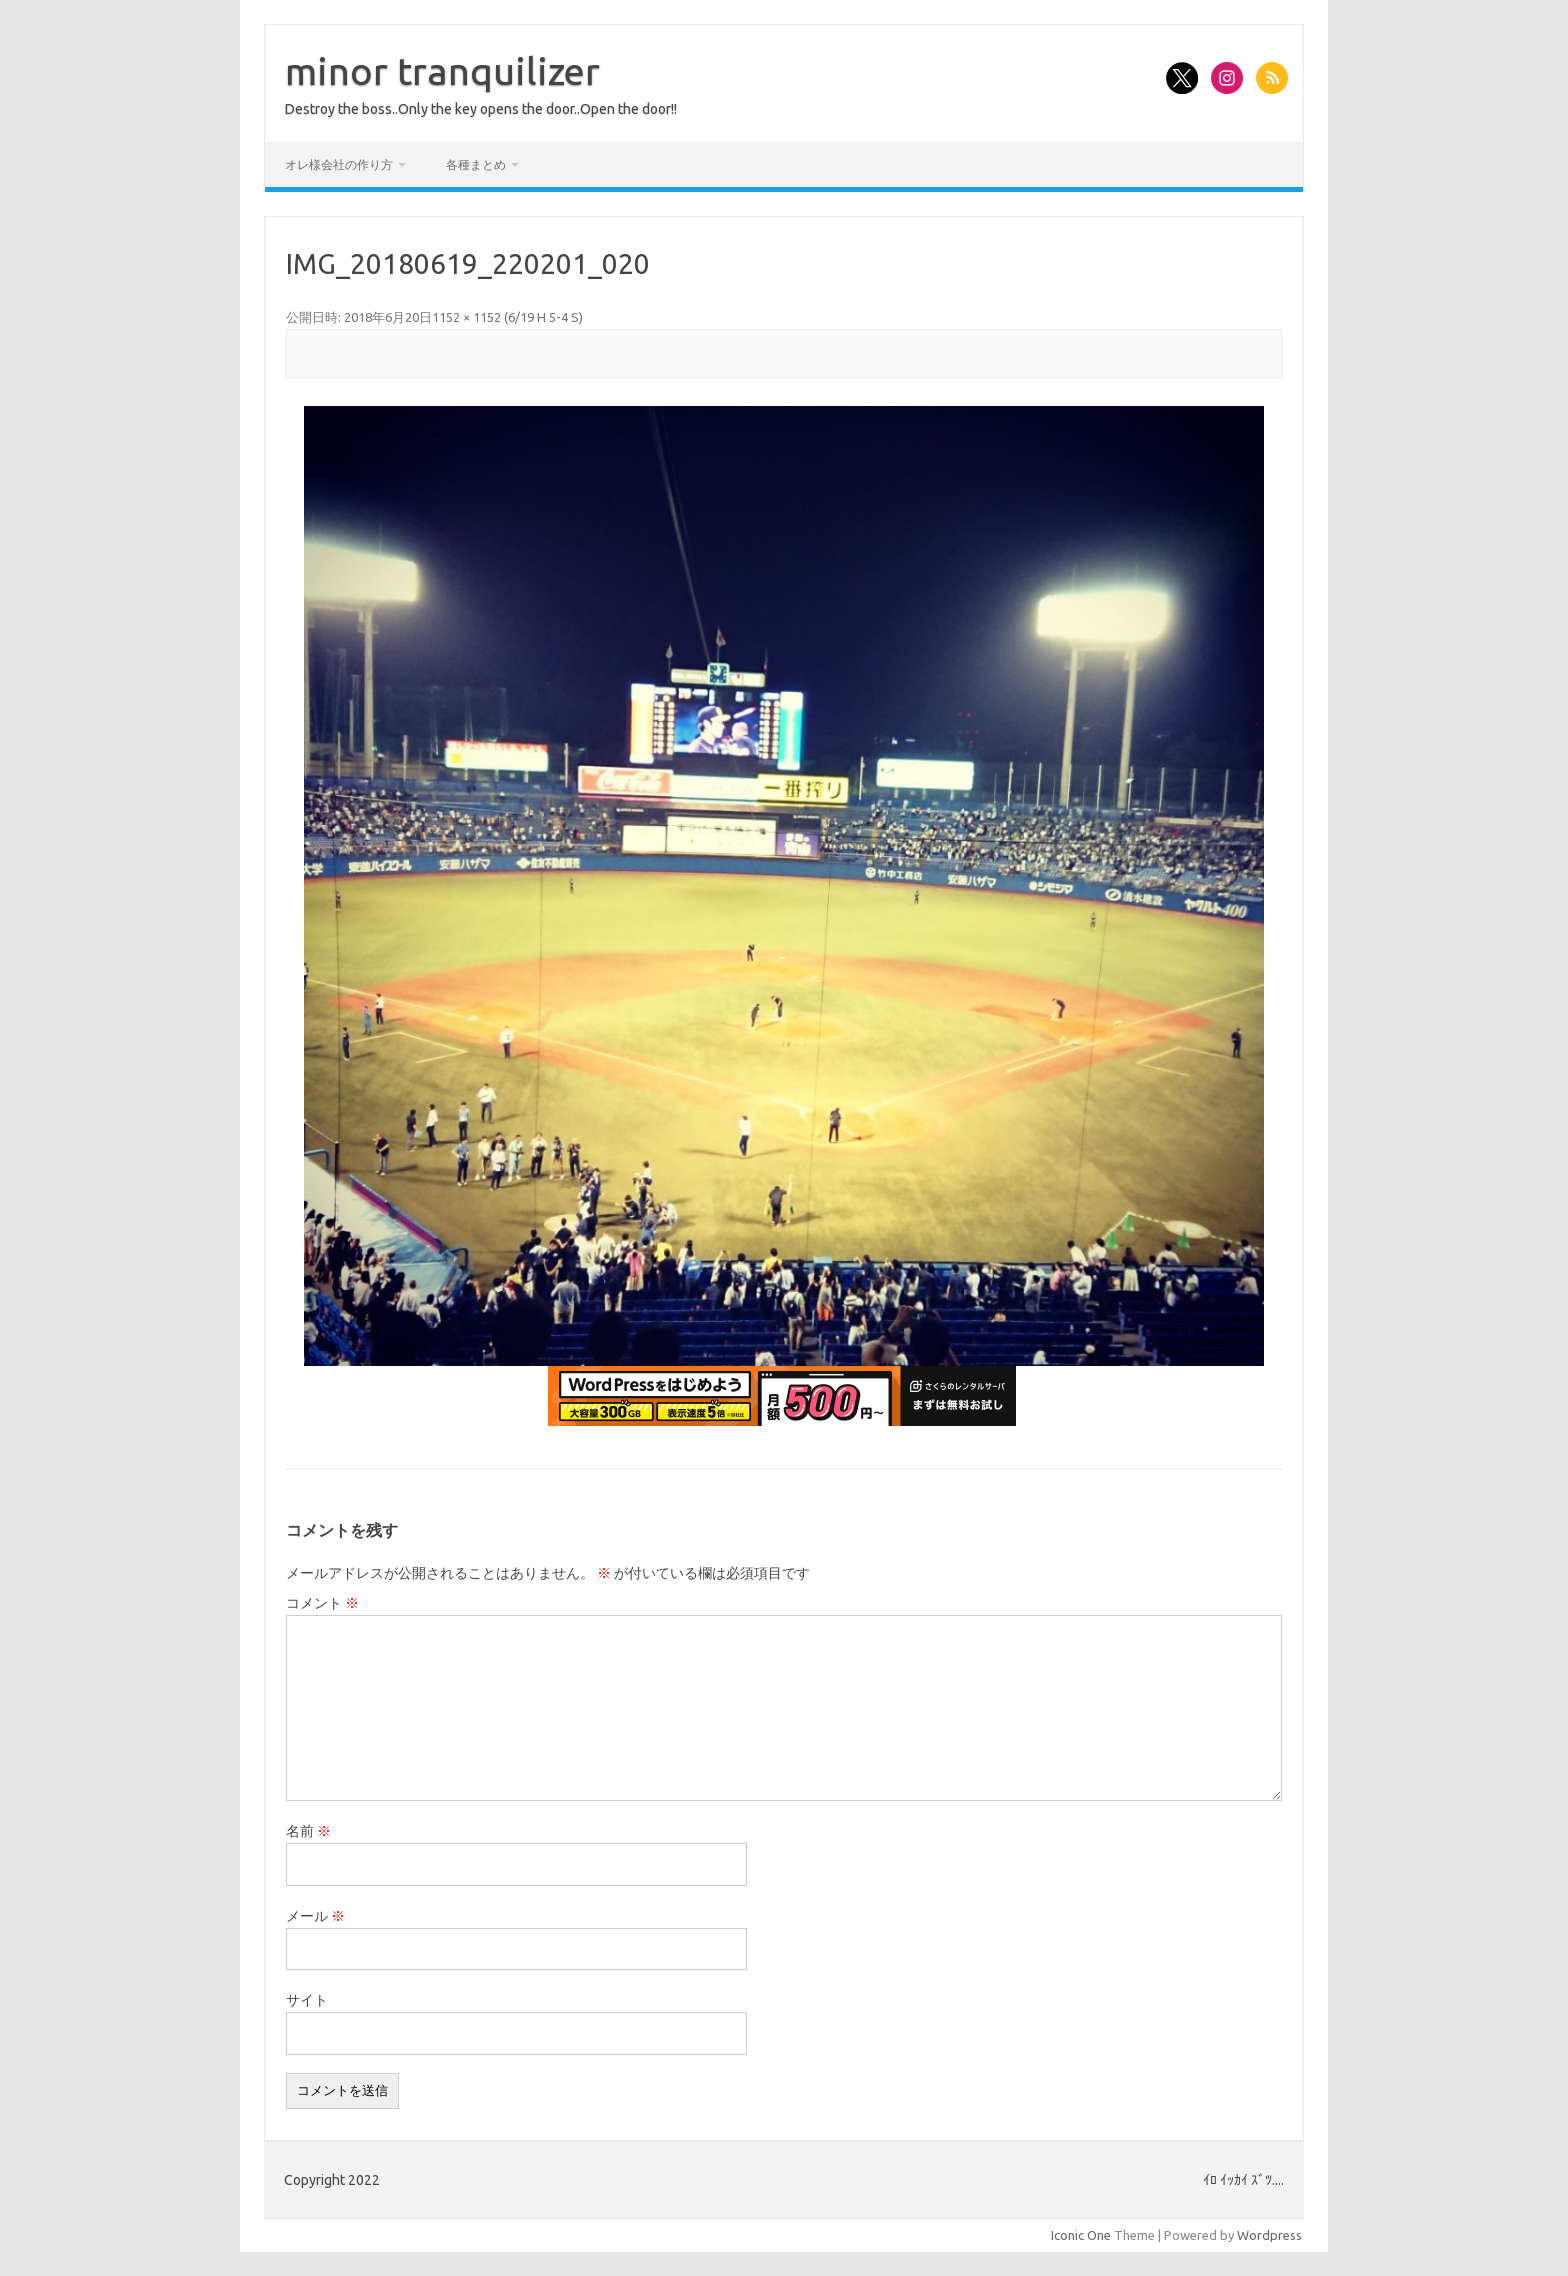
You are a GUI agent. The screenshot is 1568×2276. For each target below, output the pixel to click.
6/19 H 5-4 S (543, 317)
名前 (308, 1831)
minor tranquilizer (442, 71)
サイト (307, 2000)
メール (315, 1916)
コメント (322, 1603)
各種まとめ (476, 164)
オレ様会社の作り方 (339, 164)
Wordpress (1269, 2235)
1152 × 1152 (466, 317)
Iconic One (1081, 2235)
